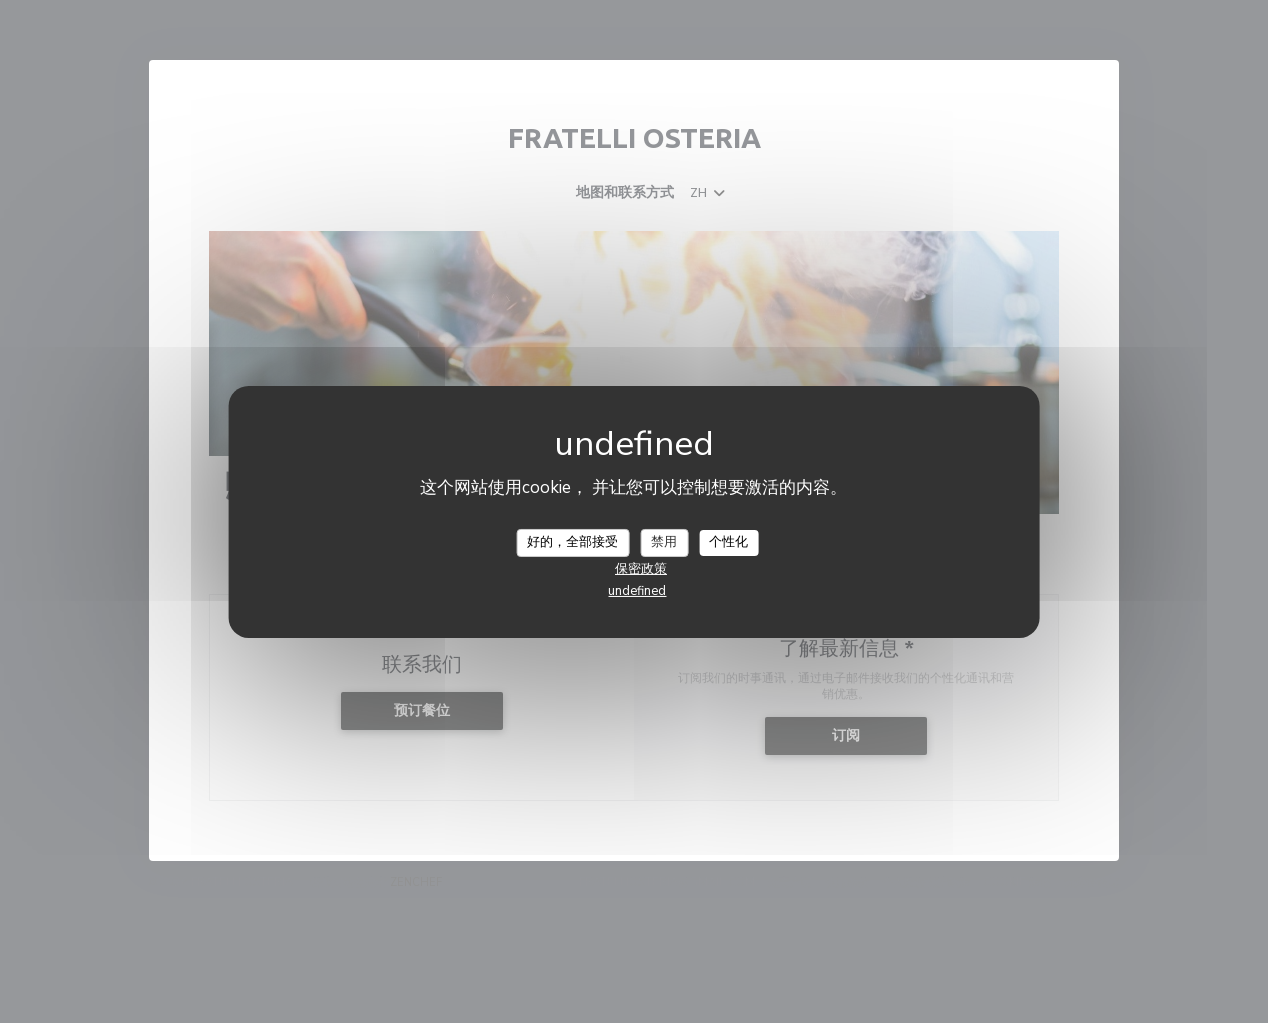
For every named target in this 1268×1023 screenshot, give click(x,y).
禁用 (664, 542)
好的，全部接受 (572, 542)
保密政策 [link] (641, 569)
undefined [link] (637, 591)
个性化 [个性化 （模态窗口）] (728, 542)
